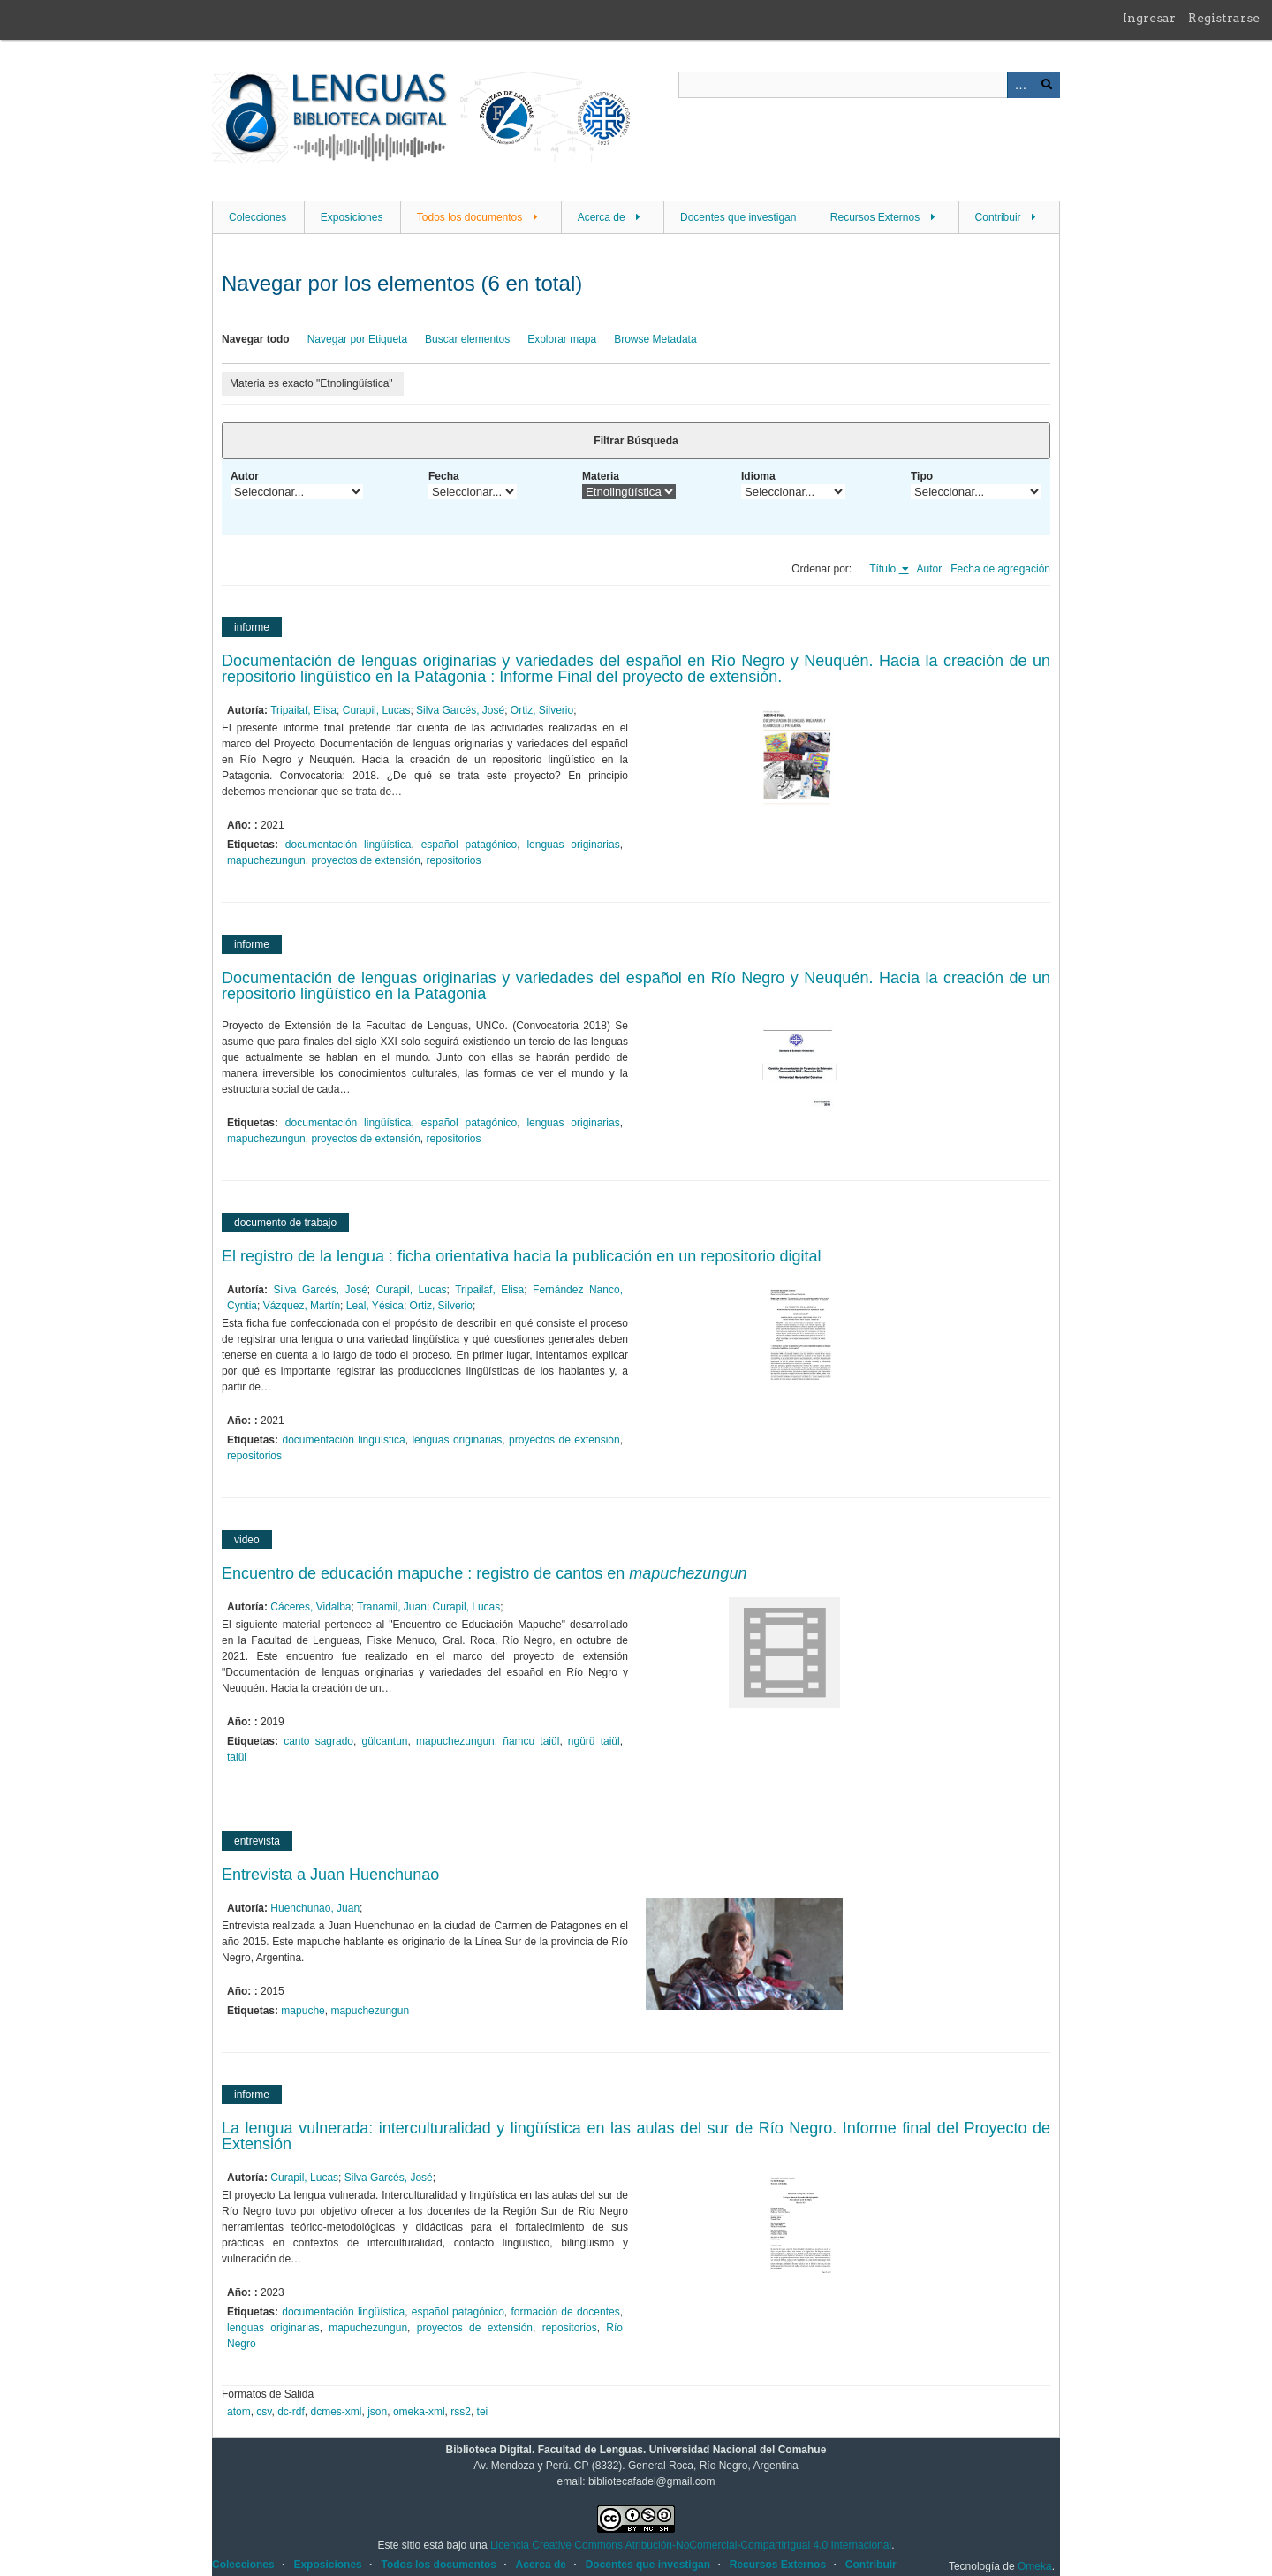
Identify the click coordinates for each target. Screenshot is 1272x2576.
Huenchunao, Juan (315, 1908)
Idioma (758, 476)
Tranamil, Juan (392, 1607)
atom (239, 2412)
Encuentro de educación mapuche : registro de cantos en (484, 1573)
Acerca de (601, 217)
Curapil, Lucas (377, 710)
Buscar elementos (467, 339)
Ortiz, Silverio (542, 710)
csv (263, 2412)
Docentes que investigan (738, 217)
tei (482, 2412)
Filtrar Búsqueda (636, 441)
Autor (245, 476)
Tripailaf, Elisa (303, 710)
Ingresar (1149, 18)
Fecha (443, 476)
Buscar (1047, 85)
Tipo (922, 476)
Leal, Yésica (375, 1305)
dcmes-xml (336, 2412)
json (377, 2412)
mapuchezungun (266, 860)
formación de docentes (565, 2312)
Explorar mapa (561, 339)
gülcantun (384, 1741)
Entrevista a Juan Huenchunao (330, 1874)
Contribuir (998, 217)
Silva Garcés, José (460, 710)
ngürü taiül (594, 1741)
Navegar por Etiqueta (357, 339)
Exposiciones (352, 217)
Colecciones (257, 217)
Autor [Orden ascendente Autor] (930, 569)
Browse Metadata (655, 339)
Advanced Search (1020, 85)
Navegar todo (256, 339)
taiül (236, 1757)
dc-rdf (291, 2412)
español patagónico (469, 844)
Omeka (1035, 2566)
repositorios (454, 860)
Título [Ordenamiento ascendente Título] (883, 569)
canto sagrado (318, 1741)
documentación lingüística (348, 844)
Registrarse (1224, 18)
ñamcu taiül (531, 1741)
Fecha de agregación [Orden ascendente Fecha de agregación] (1000, 569)
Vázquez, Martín (301, 1305)
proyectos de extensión (365, 860)
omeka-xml (419, 2412)
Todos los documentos (469, 217)
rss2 (460, 2412)
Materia (600, 476)
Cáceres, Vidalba (310, 1607)
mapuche (302, 2010)
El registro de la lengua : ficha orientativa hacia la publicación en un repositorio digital (521, 1256)
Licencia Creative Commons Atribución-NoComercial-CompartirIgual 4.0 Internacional (690, 2545)
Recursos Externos (875, 217)
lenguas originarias (572, 844)
